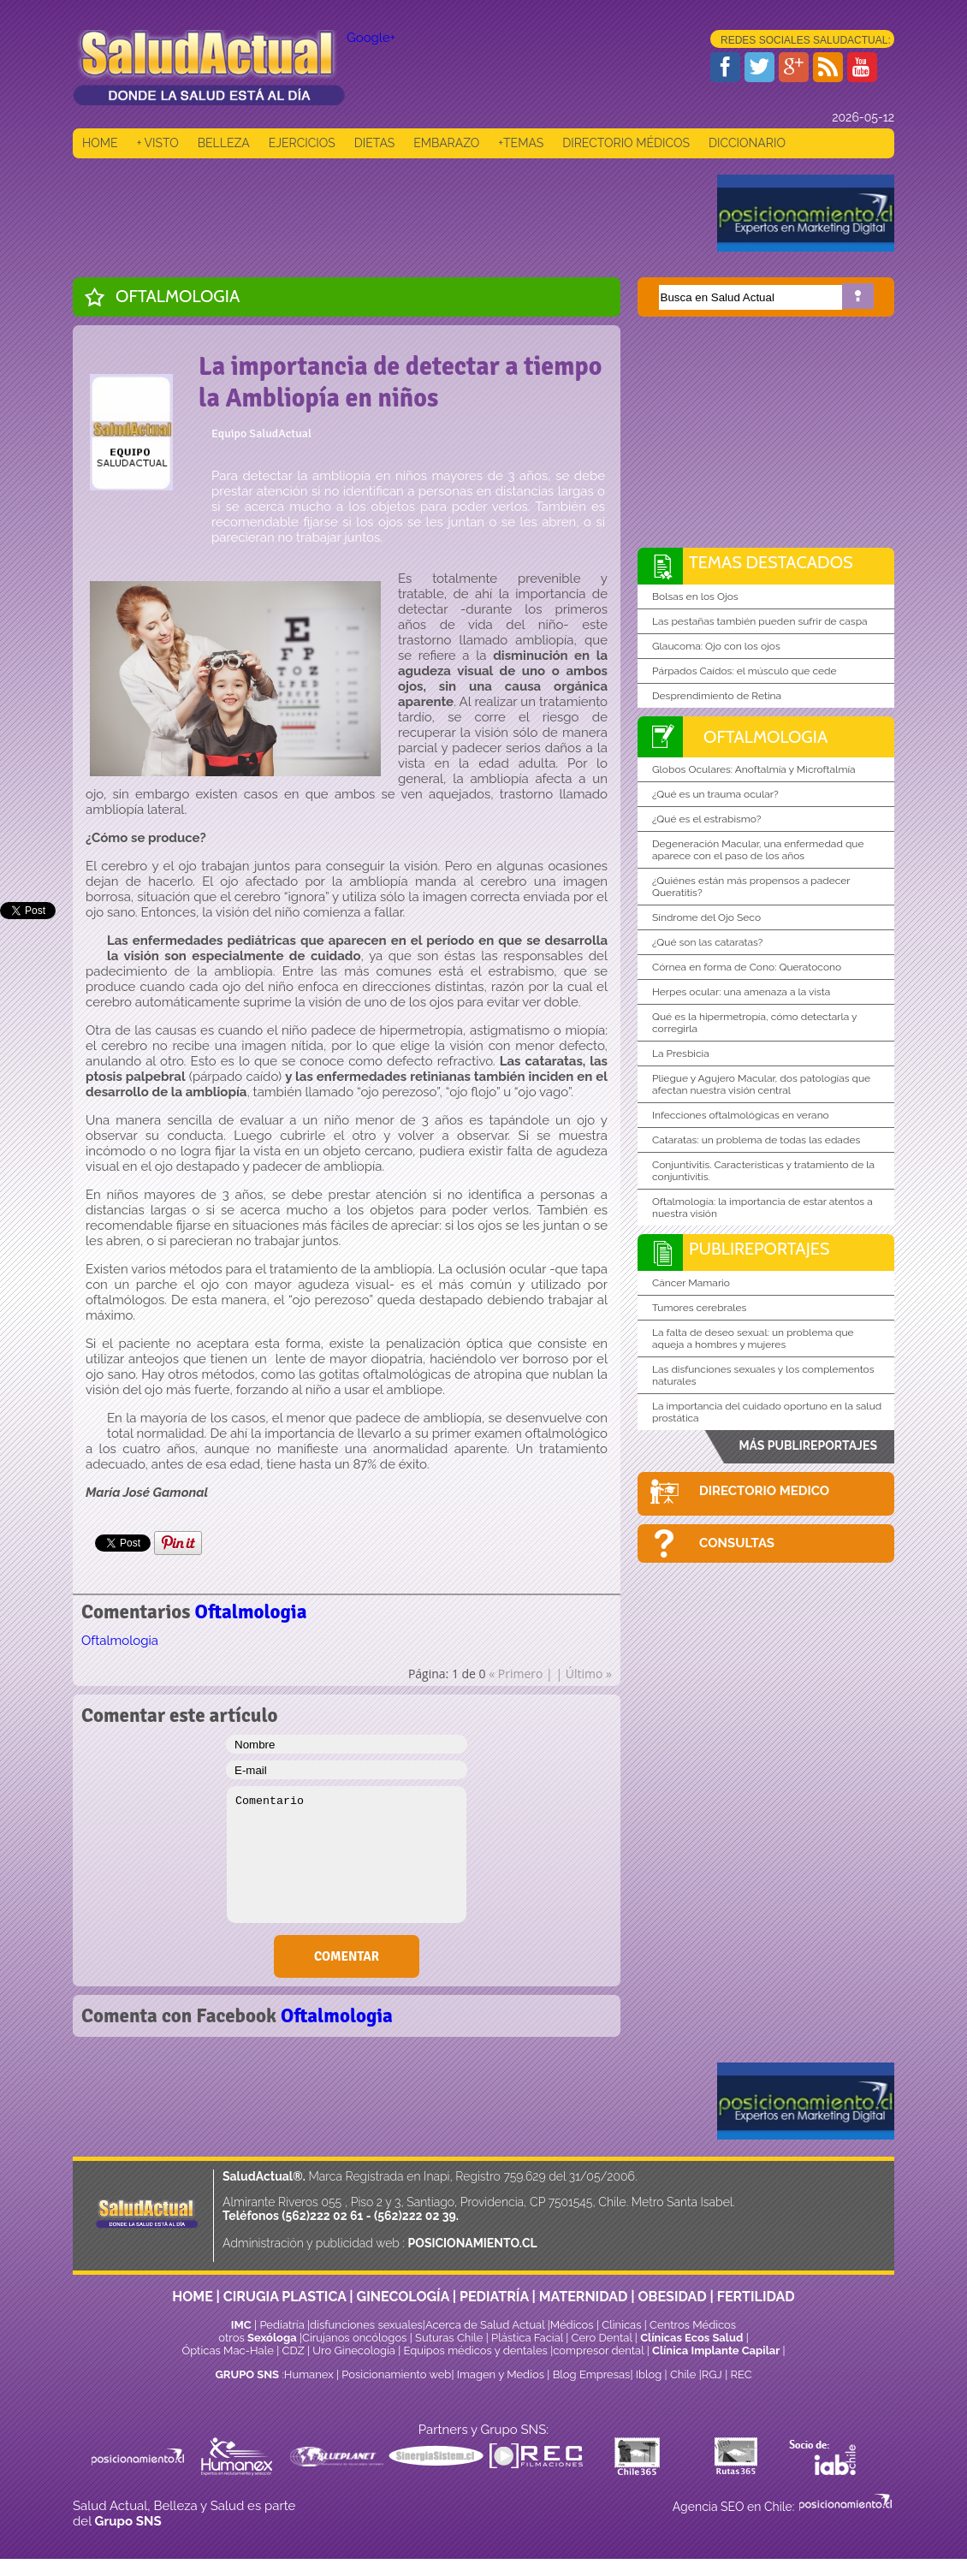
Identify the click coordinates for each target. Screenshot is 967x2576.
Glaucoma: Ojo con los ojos (716, 646)
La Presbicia (680, 1053)
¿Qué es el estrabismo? (706, 819)
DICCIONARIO (747, 143)
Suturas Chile (449, 2337)
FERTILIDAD (756, 2296)
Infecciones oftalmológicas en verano (740, 1115)
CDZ (293, 2350)
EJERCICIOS (302, 143)
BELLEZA (224, 143)
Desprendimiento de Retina (716, 696)
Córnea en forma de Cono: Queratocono (746, 967)
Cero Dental (602, 2337)
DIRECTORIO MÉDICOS (626, 143)
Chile (683, 2374)
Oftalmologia (178, 296)
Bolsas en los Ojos (695, 596)
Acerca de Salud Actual (484, 2324)
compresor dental (598, 2350)
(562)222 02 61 (322, 2216)
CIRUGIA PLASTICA (285, 2296)
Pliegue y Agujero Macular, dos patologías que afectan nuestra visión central (761, 1084)
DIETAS (374, 143)
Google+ (371, 37)
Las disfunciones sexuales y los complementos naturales (763, 1375)
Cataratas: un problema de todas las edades (756, 1140)
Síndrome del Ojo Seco (706, 917)
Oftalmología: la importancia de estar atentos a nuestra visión (762, 1208)
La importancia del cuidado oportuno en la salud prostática (766, 1412)
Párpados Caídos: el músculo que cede (744, 671)
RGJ (712, 2374)
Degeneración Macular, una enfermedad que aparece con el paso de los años (758, 850)
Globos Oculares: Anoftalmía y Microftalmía (754, 769)
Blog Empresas (589, 2374)
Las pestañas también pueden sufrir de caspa (760, 621)
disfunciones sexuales (366, 2324)
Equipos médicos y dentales (477, 2350)
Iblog (649, 2374)
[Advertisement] (384, 213)
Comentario (346, 1854)
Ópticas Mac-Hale (227, 2350)
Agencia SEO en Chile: (735, 2507)
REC (740, 2374)
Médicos (573, 2324)
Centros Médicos (693, 2324)
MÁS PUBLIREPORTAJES (808, 1445)
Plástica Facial (528, 2337)
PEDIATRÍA (494, 2296)
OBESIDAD (672, 2296)
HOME (100, 143)
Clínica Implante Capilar (716, 2350)
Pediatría (281, 2324)
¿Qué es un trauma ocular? (715, 794)
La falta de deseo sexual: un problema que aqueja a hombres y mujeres (753, 1338)
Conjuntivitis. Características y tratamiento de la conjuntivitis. (763, 1171)
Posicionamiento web (396, 2374)
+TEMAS (520, 143)
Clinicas (621, 2324)
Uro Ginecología (353, 2350)
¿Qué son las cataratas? (707, 942)
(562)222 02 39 (415, 2216)
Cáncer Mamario (691, 1283)
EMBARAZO (446, 143)
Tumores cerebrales (699, 1308)
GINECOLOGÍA (403, 2296)
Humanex (309, 2374)
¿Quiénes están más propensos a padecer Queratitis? (751, 887)
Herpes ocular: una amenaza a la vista (741, 992)
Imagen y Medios (500, 2374)
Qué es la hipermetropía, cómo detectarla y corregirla (754, 1023)
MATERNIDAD (583, 2296)
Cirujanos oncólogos (354, 2337)
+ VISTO (158, 143)
